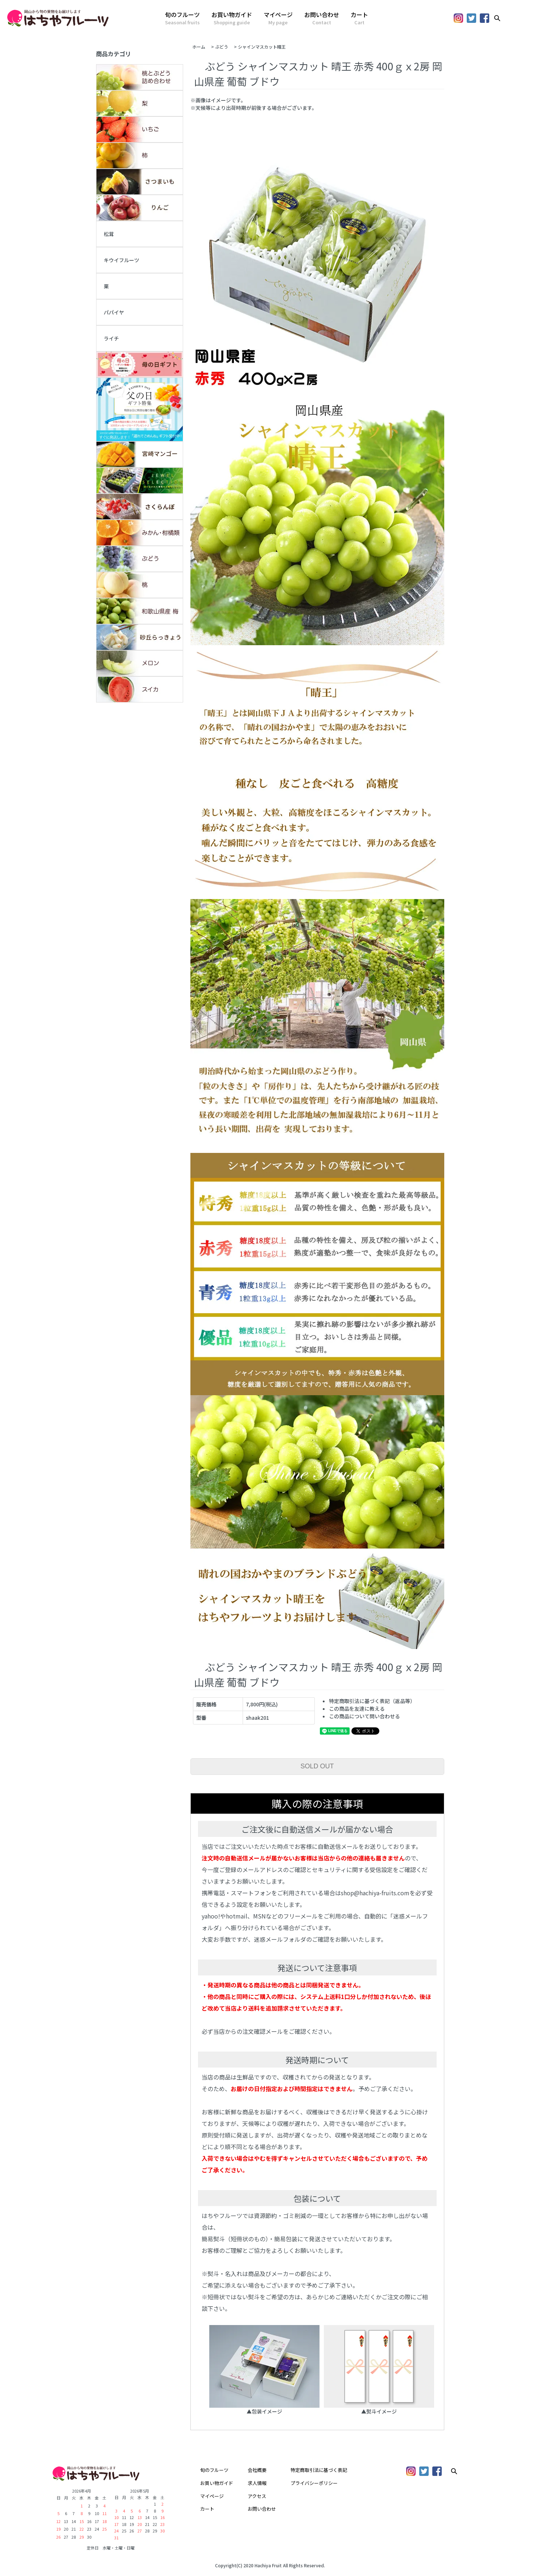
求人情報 (257, 2483)
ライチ (111, 338)
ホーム (198, 47)
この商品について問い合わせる (364, 1716)
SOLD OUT (317, 1766)
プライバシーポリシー (314, 2483)
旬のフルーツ (182, 18)
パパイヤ (114, 312)
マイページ (278, 18)
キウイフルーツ (121, 260)
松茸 (109, 234)
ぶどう (221, 47)
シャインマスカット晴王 (264, 47)
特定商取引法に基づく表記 (318, 2469)
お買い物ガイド (231, 18)
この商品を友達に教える (357, 1708)
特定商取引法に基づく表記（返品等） (372, 1701)
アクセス (257, 2496)
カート (359, 18)
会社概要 (257, 2469)
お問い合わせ (321, 18)
